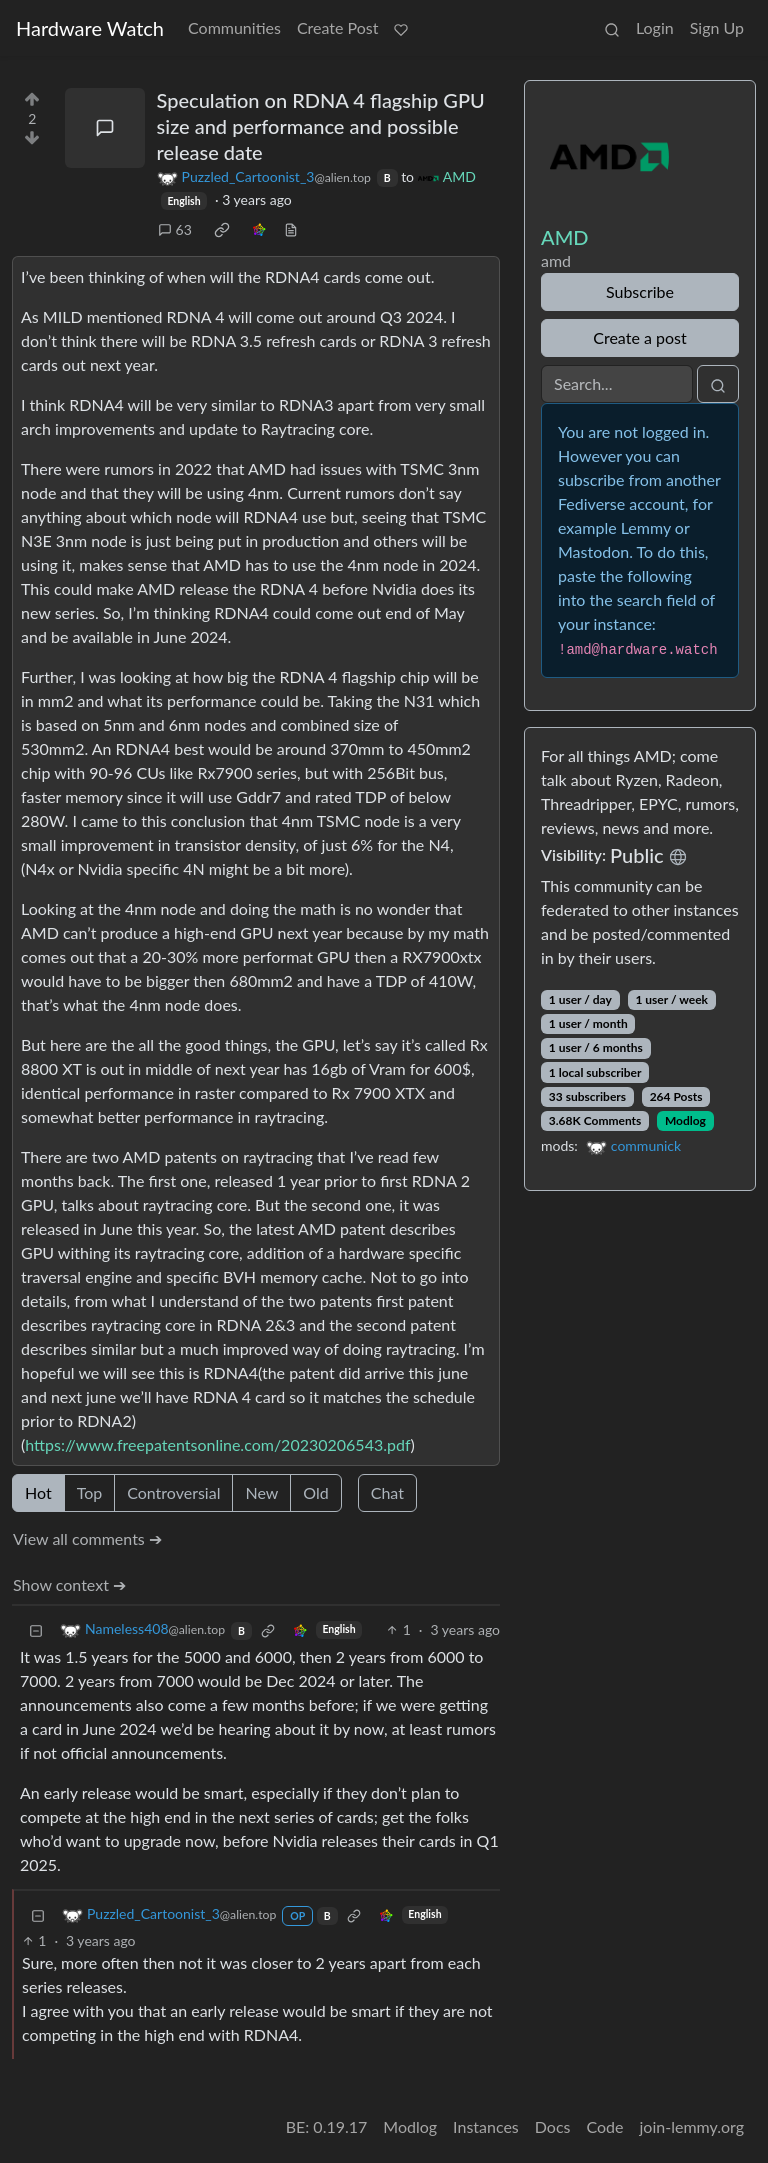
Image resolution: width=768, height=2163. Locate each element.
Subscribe (640, 291)
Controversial (173, 1492)
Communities (234, 27)
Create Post (338, 27)
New (261, 1492)
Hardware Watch (90, 28)
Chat (387, 1492)
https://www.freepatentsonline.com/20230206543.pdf (217, 1444)
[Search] (617, 384)
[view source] (291, 229)
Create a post (639, 337)
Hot (38, 1492)
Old (315, 1492)
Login (655, 27)
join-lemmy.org (692, 2126)
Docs (553, 2126)
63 (175, 229)
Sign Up (717, 27)
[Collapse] (36, 1629)
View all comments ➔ (87, 1538)
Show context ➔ (69, 1584)
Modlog (685, 1120)
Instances (486, 2126)
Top (90, 1492)
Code (605, 2126)
